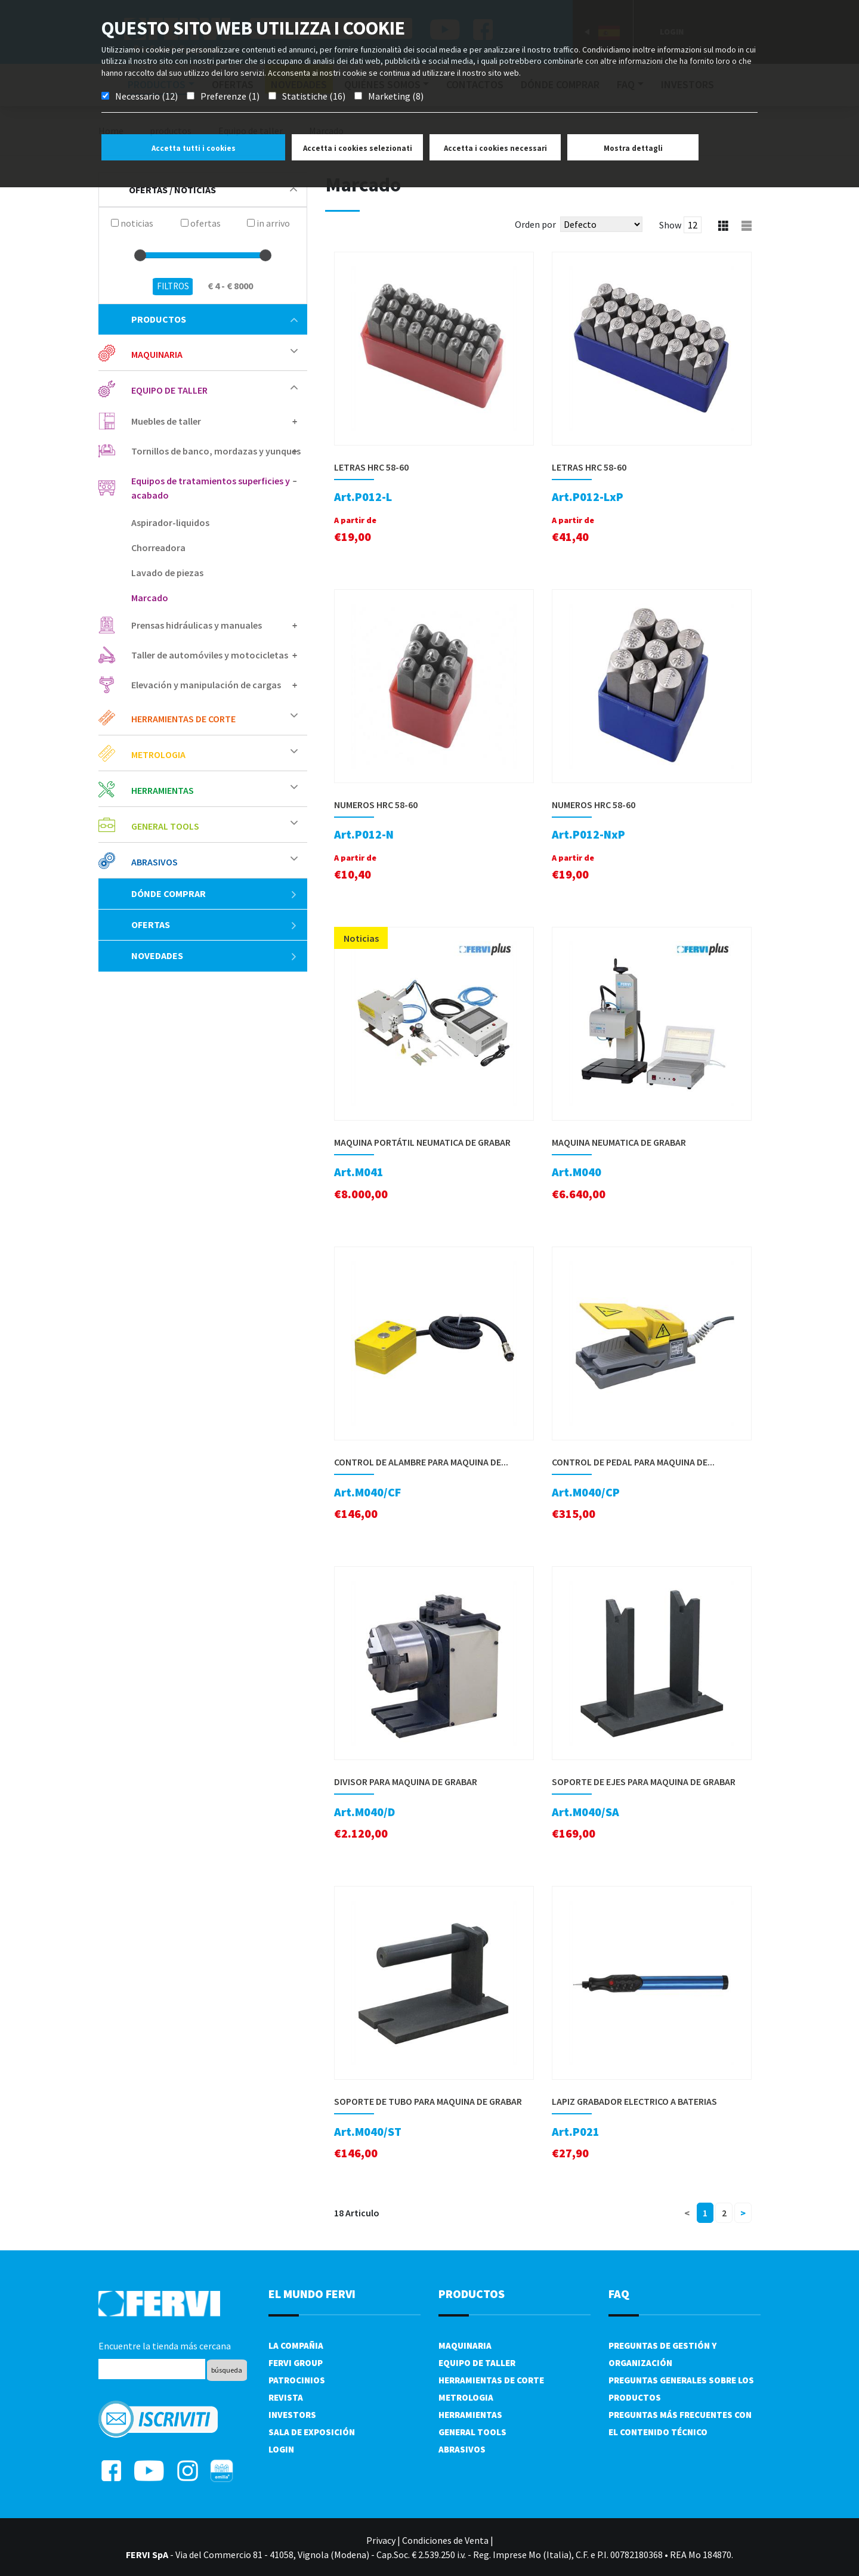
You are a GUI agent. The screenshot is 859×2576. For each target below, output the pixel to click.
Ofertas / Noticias (213, 190)
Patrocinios (296, 2380)
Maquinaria (157, 354)
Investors (292, 2414)
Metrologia (158, 754)
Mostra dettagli (633, 148)
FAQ (618, 2293)
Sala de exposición (311, 2432)
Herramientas (162, 790)
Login (281, 2449)
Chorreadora (158, 547)
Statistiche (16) (313, 96)
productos (214, 319)
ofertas (214, 924)
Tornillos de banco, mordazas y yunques (216, 451)
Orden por (535, 224)
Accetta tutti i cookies (194, 148)
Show (670, 225)
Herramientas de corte (183, 719)
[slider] (140, 255)
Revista (285, 2397)
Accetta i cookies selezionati (357, 148)
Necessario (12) (146, 96)
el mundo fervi (312, 2293)
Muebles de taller (166, 421)
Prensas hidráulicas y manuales (196, 625)
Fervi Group (295, 2362)
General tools (165, 826)
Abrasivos (154, 862)
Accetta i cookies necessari (495, 148)
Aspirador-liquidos (170, 522)
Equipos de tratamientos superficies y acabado (210, 488)
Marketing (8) (396, 96)
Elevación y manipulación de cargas (206, 685)
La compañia (295, 2345)
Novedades (214, 955)
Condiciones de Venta (445, 2540)
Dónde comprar (214, 893)
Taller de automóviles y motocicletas (209, 655)
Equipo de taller (169, 390)
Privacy (380, 2540)
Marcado (149, 598)
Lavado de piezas (167, 573)
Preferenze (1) (229, 96)
